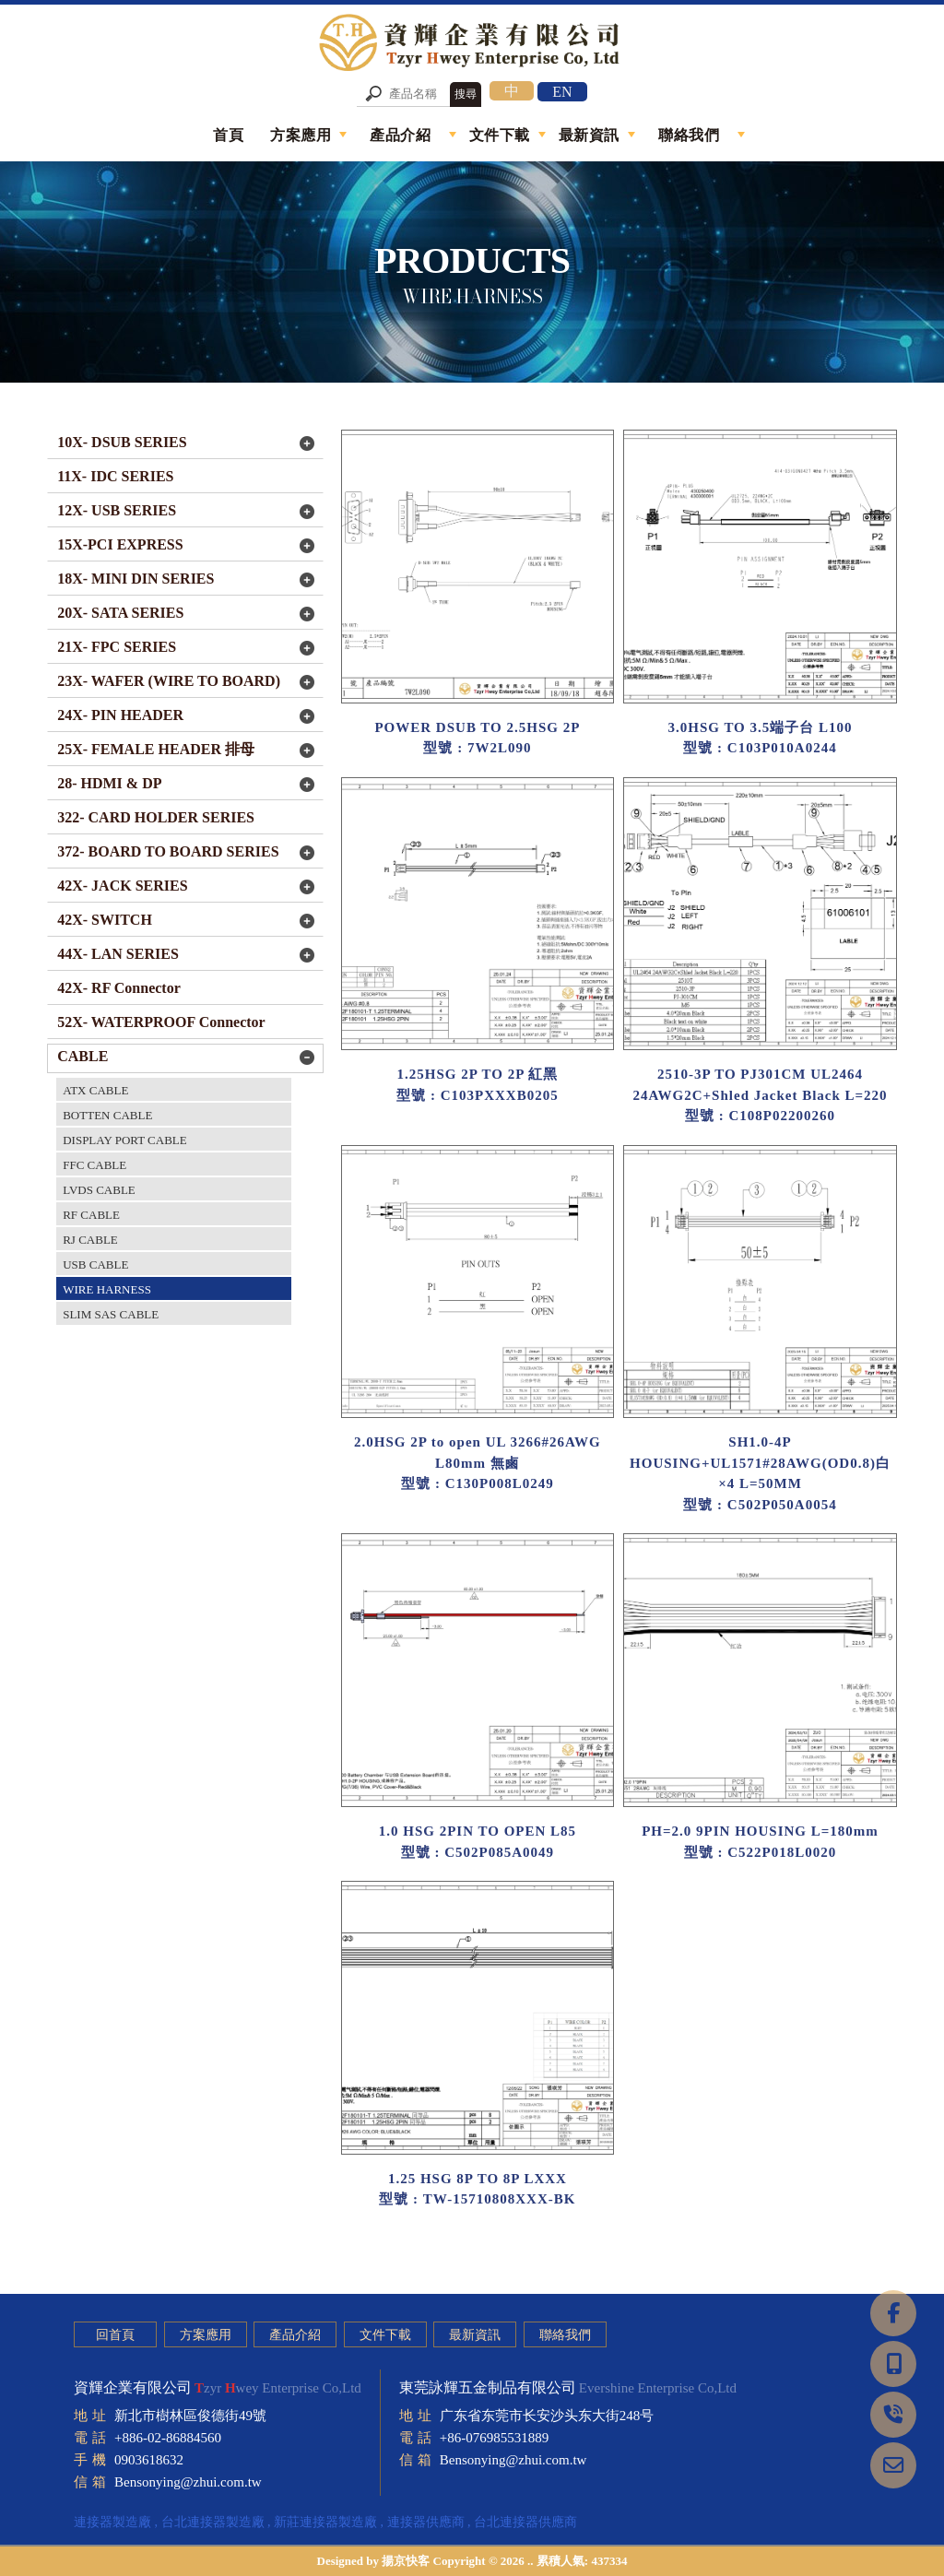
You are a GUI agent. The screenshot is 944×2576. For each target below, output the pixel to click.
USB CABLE (95, 1264)
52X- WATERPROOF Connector (161, 1022)
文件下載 (385, 2335)
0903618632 (148, 2459)
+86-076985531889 (494, 2437)
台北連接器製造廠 (213, 2522)
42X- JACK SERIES (122, 885)
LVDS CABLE (99, 1190)
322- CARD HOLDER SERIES (155, 817)
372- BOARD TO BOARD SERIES (167, 851)
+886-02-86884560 (167, 2437)
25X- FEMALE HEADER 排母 (155, 749)
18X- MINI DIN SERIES (135, 578)
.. (530, 2561)
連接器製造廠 (112, 2522)
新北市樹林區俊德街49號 (190, 2415)
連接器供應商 (426, 2522)
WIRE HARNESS (107, 1289)
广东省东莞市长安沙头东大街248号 (547, 2415)
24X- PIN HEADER (120, 715)
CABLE (82, 1056)
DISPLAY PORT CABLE (125, 1140)
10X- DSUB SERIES (121, 442)
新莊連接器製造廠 (325, 2522)
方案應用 (205, 2335)
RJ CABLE (90, 1240)
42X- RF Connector (119, 988)
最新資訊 (475, 2335)
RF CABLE (91, 1215)
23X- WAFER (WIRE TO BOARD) (168, 681)
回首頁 (115, 2335)
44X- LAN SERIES (118, 954)
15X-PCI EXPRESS (120, 544)
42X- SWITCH (104, 920)
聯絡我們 (565, 2335)
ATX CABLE (95, 1090)
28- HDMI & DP (109, 783)
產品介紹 (295, 2335)
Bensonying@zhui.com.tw (188, 2482)
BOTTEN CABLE (107, 1115)
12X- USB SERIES (116, 510)
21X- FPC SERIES (116, 647)
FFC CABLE (94, 1165)
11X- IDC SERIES (115, 476)
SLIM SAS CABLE (111, 1314)
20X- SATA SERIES (120, 612)
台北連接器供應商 (525, 2522)
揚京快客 (406, 2561)
